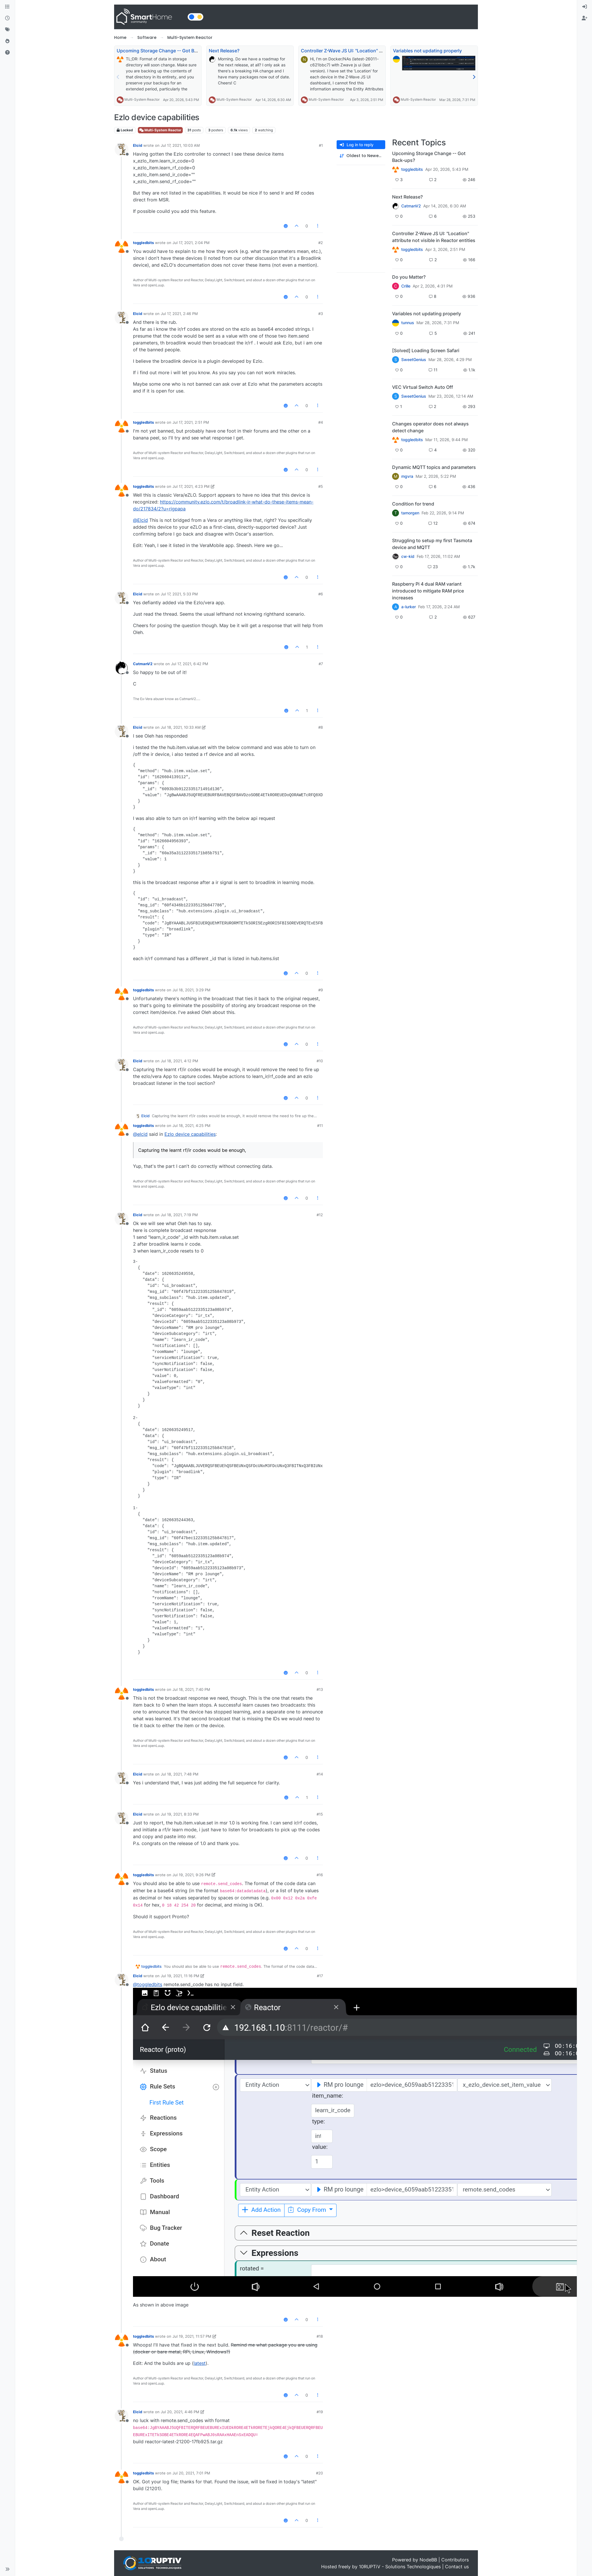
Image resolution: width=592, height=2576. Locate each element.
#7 (321, 663)
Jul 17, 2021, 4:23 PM (191, 486)
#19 (320, 2411)
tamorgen (410, 513)
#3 (320, 313)
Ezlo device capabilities (190, 1134)
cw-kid (407, 556)
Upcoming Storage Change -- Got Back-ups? (165, 50)
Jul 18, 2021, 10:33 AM (181, 727)
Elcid (137, 145)
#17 (320, 1975)
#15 (320, 1814)
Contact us (457, 2566)
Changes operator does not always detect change (430, 427)
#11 (320, 1125)
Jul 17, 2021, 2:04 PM (191, 242)
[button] (7, 2569)
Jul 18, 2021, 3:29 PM (191, 990)
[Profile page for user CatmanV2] (121, 668)
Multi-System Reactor (142, 99)
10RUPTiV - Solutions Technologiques (400, 2566)
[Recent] (7, 18)
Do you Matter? (409, 277)
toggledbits (143, 242)
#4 (320, 422)
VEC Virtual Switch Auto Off (422, 387)
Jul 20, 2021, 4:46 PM (180, 2411)
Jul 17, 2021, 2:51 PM (190, 422)
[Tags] (7, 29)
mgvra (407, 476)
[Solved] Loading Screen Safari (425, 350)
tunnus (407, 323)
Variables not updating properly (427, 50)
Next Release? (224, 50)
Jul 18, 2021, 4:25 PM (191, 1125)
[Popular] (7, 41)
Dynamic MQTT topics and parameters (434, 467)
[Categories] (7, 6)
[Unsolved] (7, 52)
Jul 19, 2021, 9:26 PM (191, 1874)
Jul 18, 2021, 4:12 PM (179, 1061)
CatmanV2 (142, 663)
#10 (320, 1061)
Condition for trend (413, 504)
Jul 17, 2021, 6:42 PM (189, 663)
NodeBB (428, 2560)
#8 (320, 727)
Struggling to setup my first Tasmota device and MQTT (432, 544)
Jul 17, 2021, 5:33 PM (179, 594)
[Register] (584, 18)
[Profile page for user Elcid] (121, 149)
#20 (319, 2473)
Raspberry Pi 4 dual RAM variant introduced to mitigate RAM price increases (428, 591)
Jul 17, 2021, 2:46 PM (179, 313)
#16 (320, 1874)
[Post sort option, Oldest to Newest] (361, 155)
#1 (321, 145)
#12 (320, 1214)
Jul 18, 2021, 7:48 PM (179, 1774)
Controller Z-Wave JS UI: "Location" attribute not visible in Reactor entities (381, 50)
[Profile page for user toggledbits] (121, 246)
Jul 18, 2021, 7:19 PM (179, 1214)
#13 (320, 1689)
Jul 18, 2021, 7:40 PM (191, 1689)
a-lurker (408, 607)
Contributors (455, 2560)
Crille (405, 286)
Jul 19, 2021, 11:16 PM (180, 1975)
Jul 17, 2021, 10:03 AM (180, 145)
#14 (320, 1774)
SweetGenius (413, 360)
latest (200, 2363)
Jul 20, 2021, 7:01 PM (191, 2473)
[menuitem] (584, 6)
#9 (320, 990)
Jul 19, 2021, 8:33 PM (180, 1814)
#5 (320, 486)
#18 (320, 2336)
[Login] (584, 6)
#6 (320, 594)
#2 (320, 242)
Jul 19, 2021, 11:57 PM (191, 2336)
